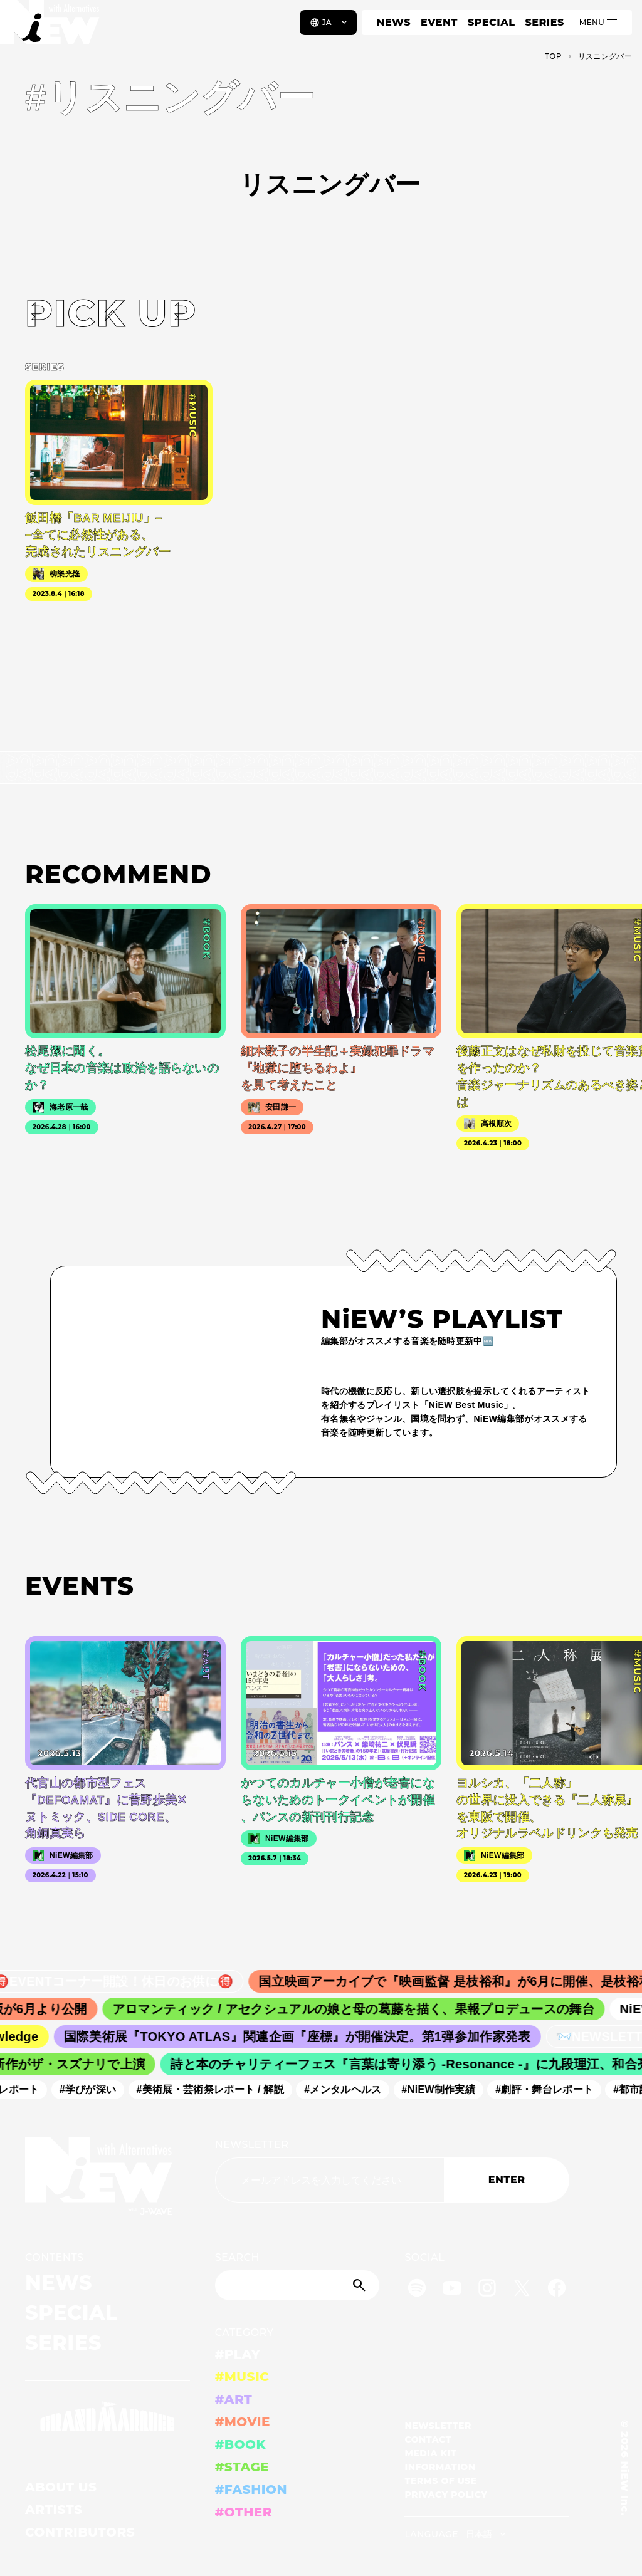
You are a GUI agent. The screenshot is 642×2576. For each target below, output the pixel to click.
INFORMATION (439, 2467)
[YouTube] (452, 2290)
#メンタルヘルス (349, 2089)
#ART (234, 2399)
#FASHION (251, 2489)
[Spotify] (416, 2290)
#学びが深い (94, 2089)
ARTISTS (54, 2509)
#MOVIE (242, 2421)
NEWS (394, 22)
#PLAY (237, 2354)
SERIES (544, 22)
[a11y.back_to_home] (51, 27)
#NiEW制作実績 (445, 2089)
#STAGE (242, 2466)
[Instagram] (487, 2290)
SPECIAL (491, 22)
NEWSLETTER (252, 2145)
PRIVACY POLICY (445, 2494)
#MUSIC (242, 2376)
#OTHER (243, 2512)
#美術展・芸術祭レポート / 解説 (217, 2089)
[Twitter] (521, 2290)
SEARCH (237, 2257)
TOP (553, 56)
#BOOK (240, 2444)
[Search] (297, 2285)
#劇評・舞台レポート (551, 2089)
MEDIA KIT (430, 2453)
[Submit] (360, 2285)
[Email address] (329, 2180)
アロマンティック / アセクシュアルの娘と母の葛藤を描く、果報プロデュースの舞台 (363, 2009)
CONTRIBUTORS (80, 2532)
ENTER (506, 2180)
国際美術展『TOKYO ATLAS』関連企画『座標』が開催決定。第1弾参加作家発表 (305, 2036)
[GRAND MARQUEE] (107, 2417)
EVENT (439, 22)
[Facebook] (556, 2290)
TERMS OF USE (440, 2480)
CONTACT (427, 2439)
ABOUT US (61, 2487)
